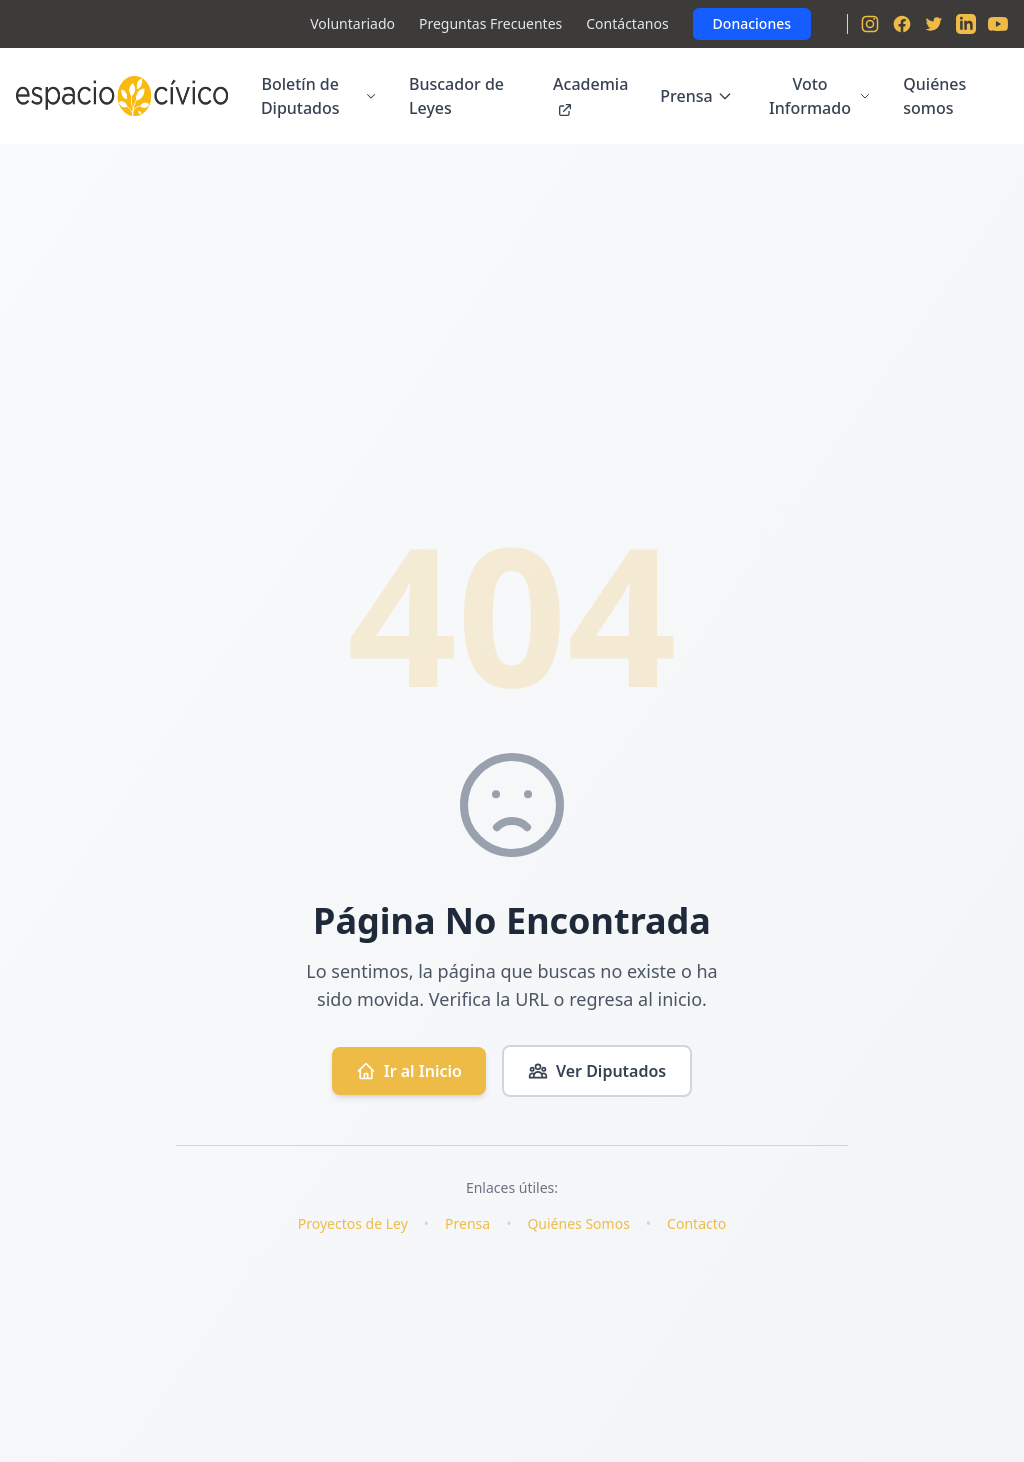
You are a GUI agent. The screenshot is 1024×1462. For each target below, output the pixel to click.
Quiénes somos (934, 96)
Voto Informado (820, 96)
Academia (590, 95)
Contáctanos (627, 23)
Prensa (696, 96)
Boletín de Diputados (319, 96)
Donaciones (752, 23)
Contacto (696, 1223)
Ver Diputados (597, 1071)
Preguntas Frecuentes (490, 23)
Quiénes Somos (578, 1223)
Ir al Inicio (409, 1071)
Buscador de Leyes (456, 96)
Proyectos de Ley (353, 1223)
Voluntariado (352, 23)
